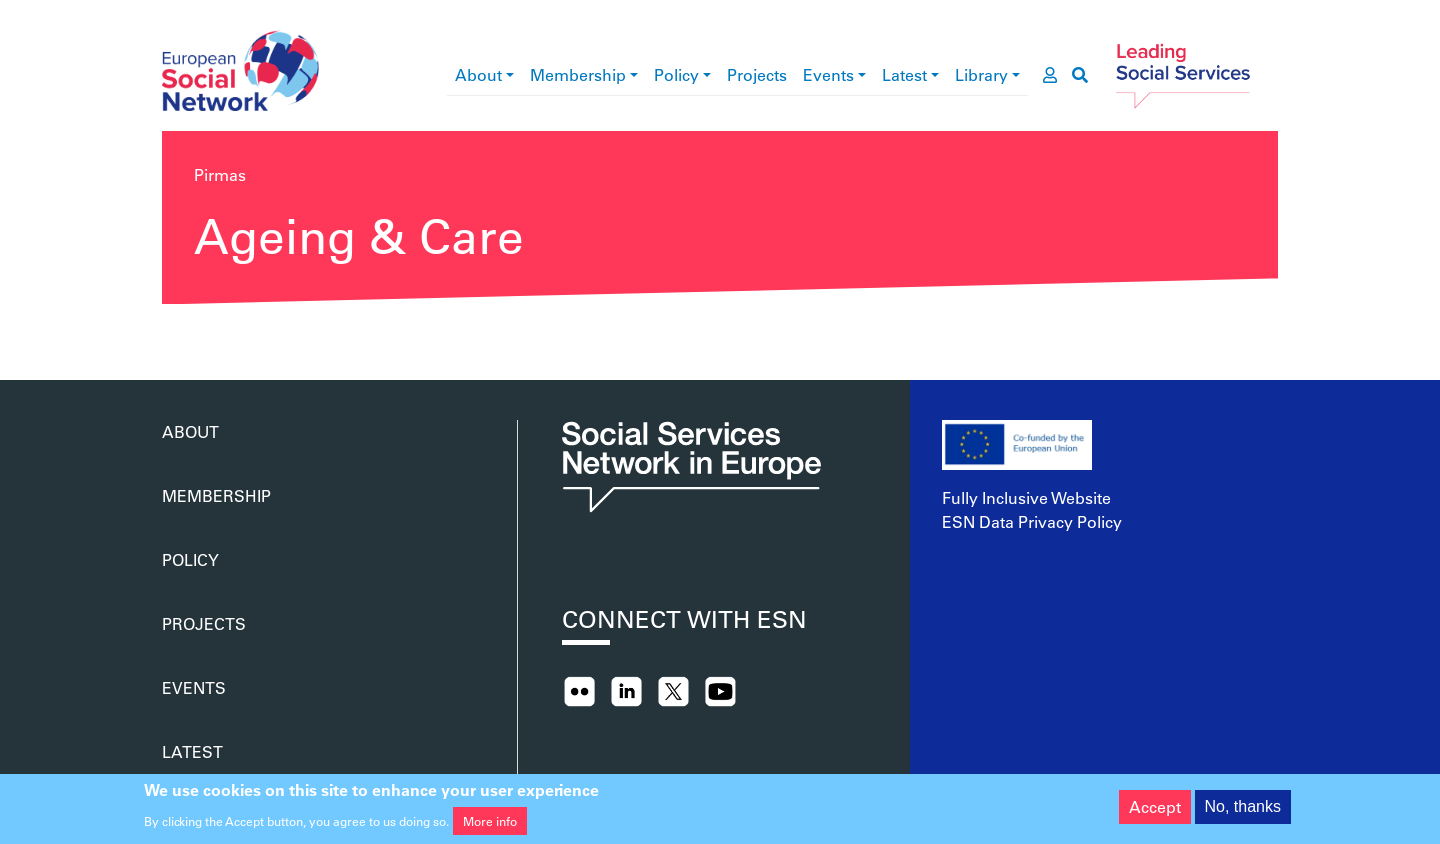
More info (490, 825)
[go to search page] (1080, 75)
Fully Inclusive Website (1026, 497)
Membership (578, 74)
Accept (1155, 811)
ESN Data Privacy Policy (1032, 521)
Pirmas (220, 174)
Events (828, 74)
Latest (904, 74)
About (478, 74)
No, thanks (1243, 811)
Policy (676, 74)
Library (981, 74)
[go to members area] (1050, 75)
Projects (757, 74)
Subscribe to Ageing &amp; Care (170, 332)
